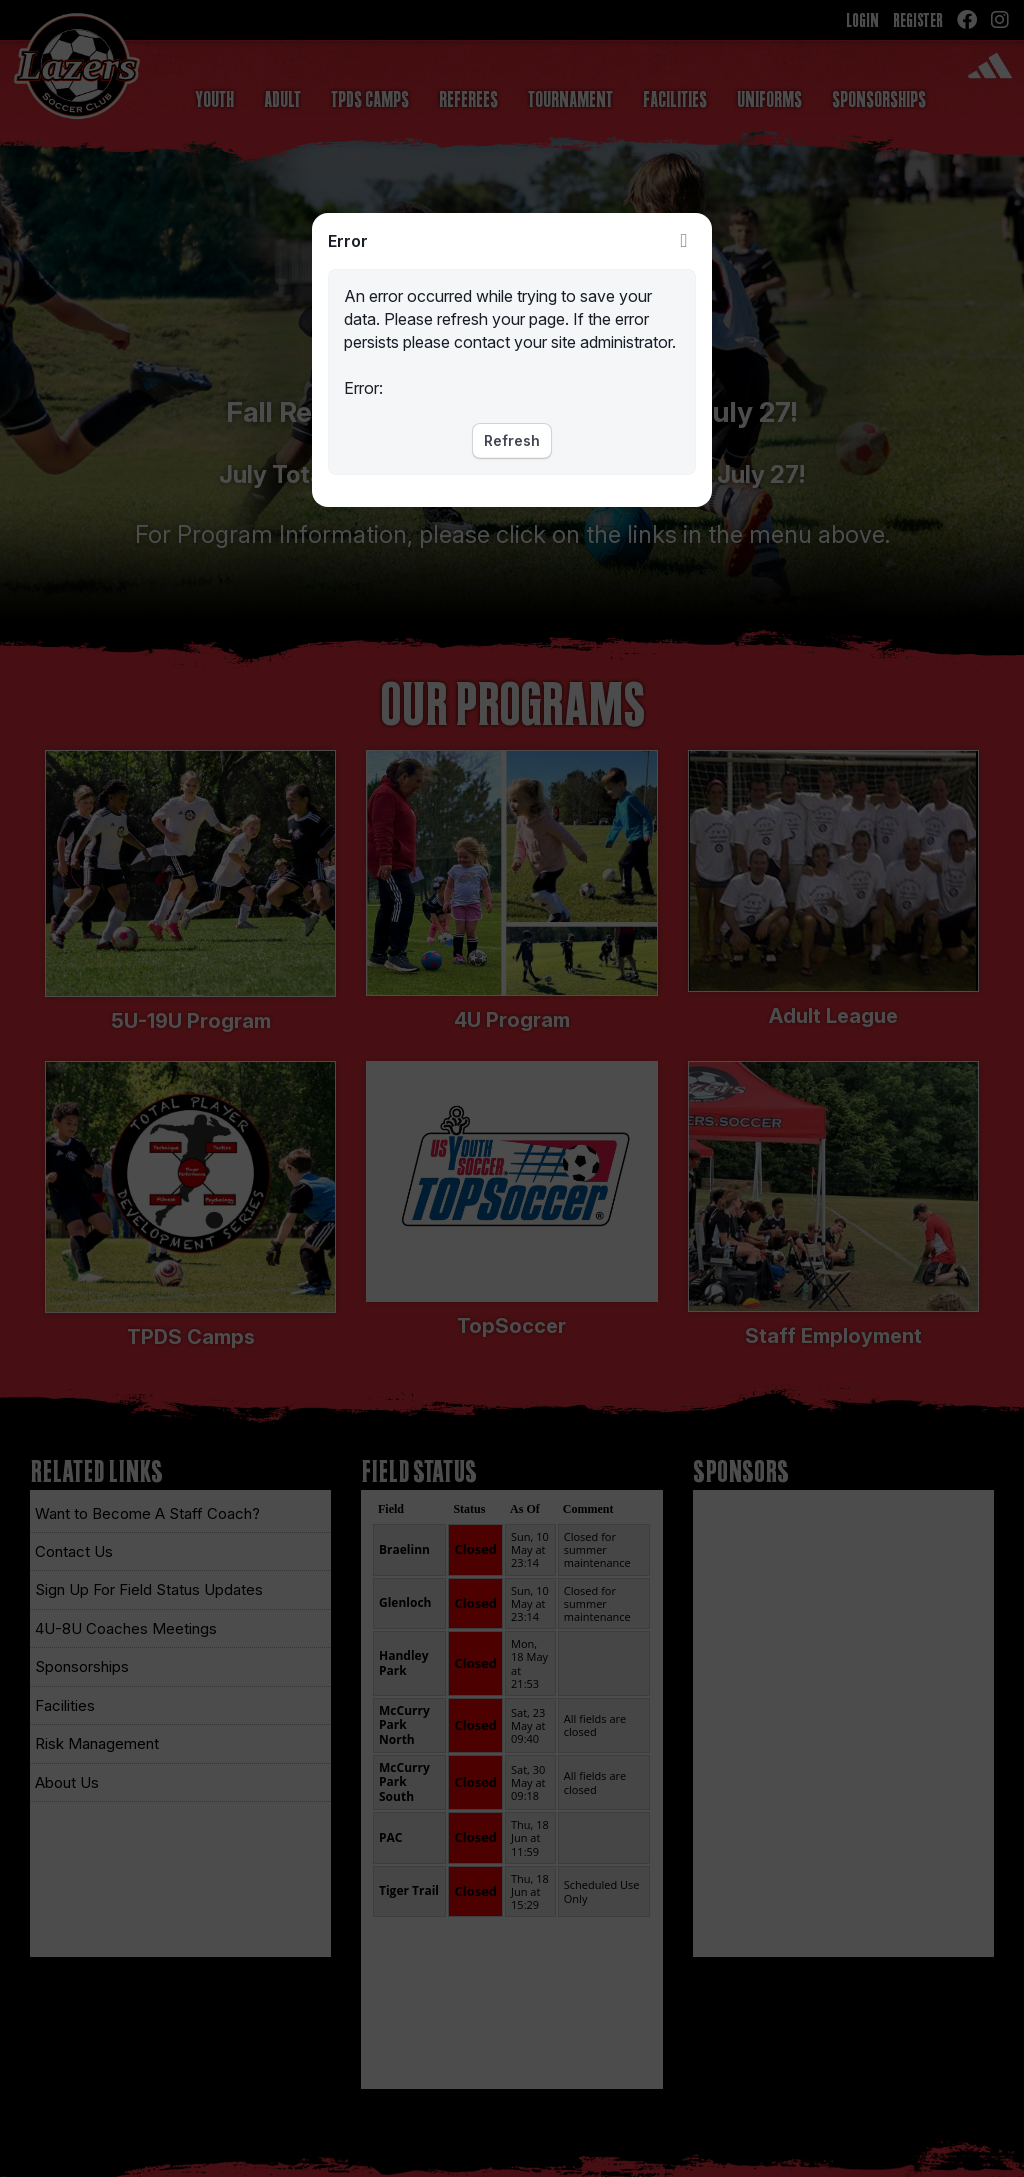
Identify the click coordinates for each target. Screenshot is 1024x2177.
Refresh (512, 440)
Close (684, 241)
